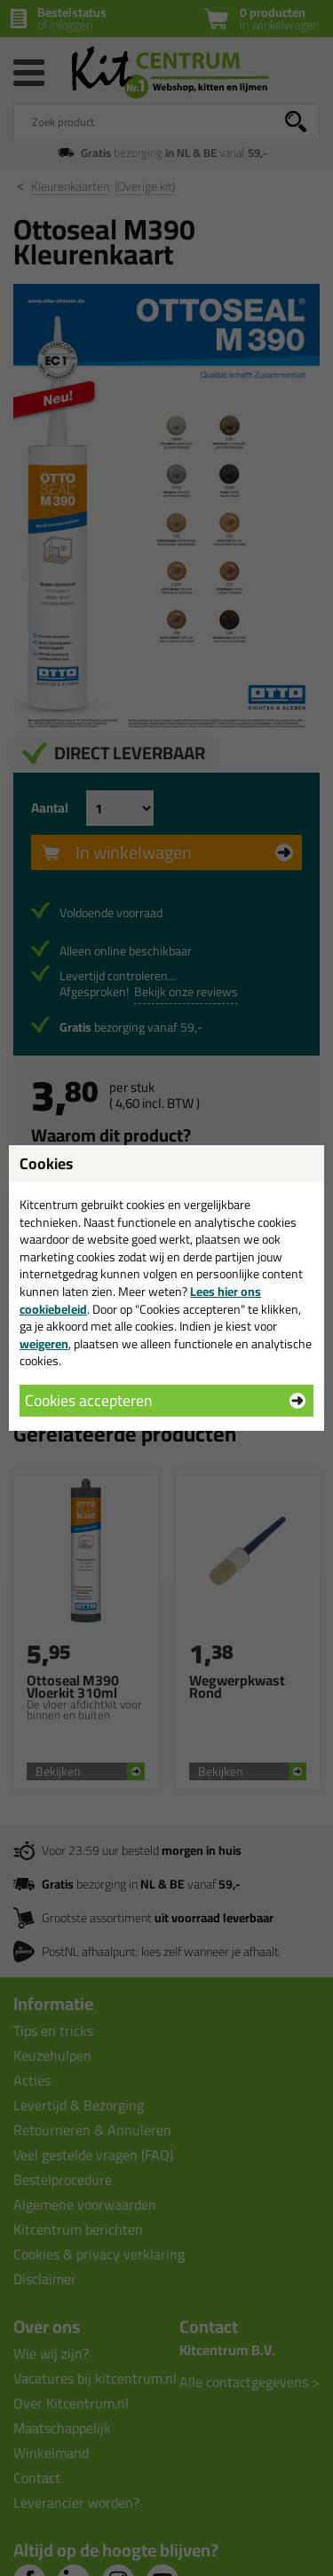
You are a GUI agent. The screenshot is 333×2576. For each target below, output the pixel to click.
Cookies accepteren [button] (88, 1400)
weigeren (44, 1343)
